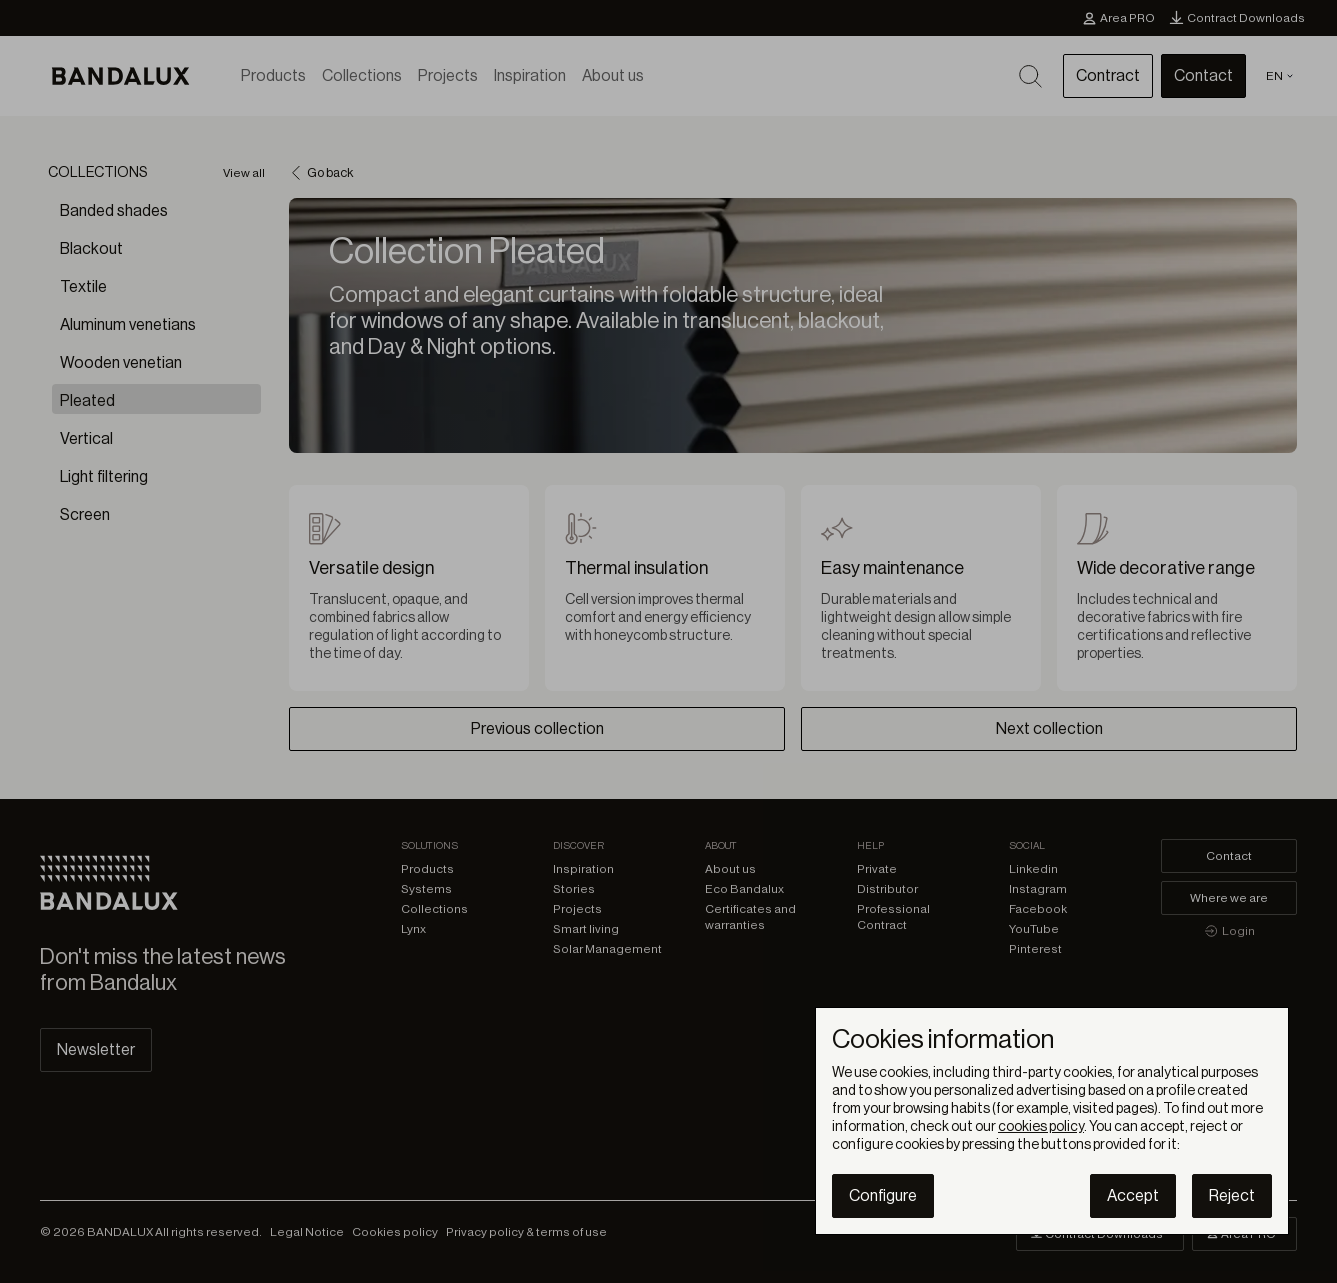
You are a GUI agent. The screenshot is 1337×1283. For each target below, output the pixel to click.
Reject (1232, 1196)
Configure (883, 1196)
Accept (1133, 1196)
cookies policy (1041, 1127)
